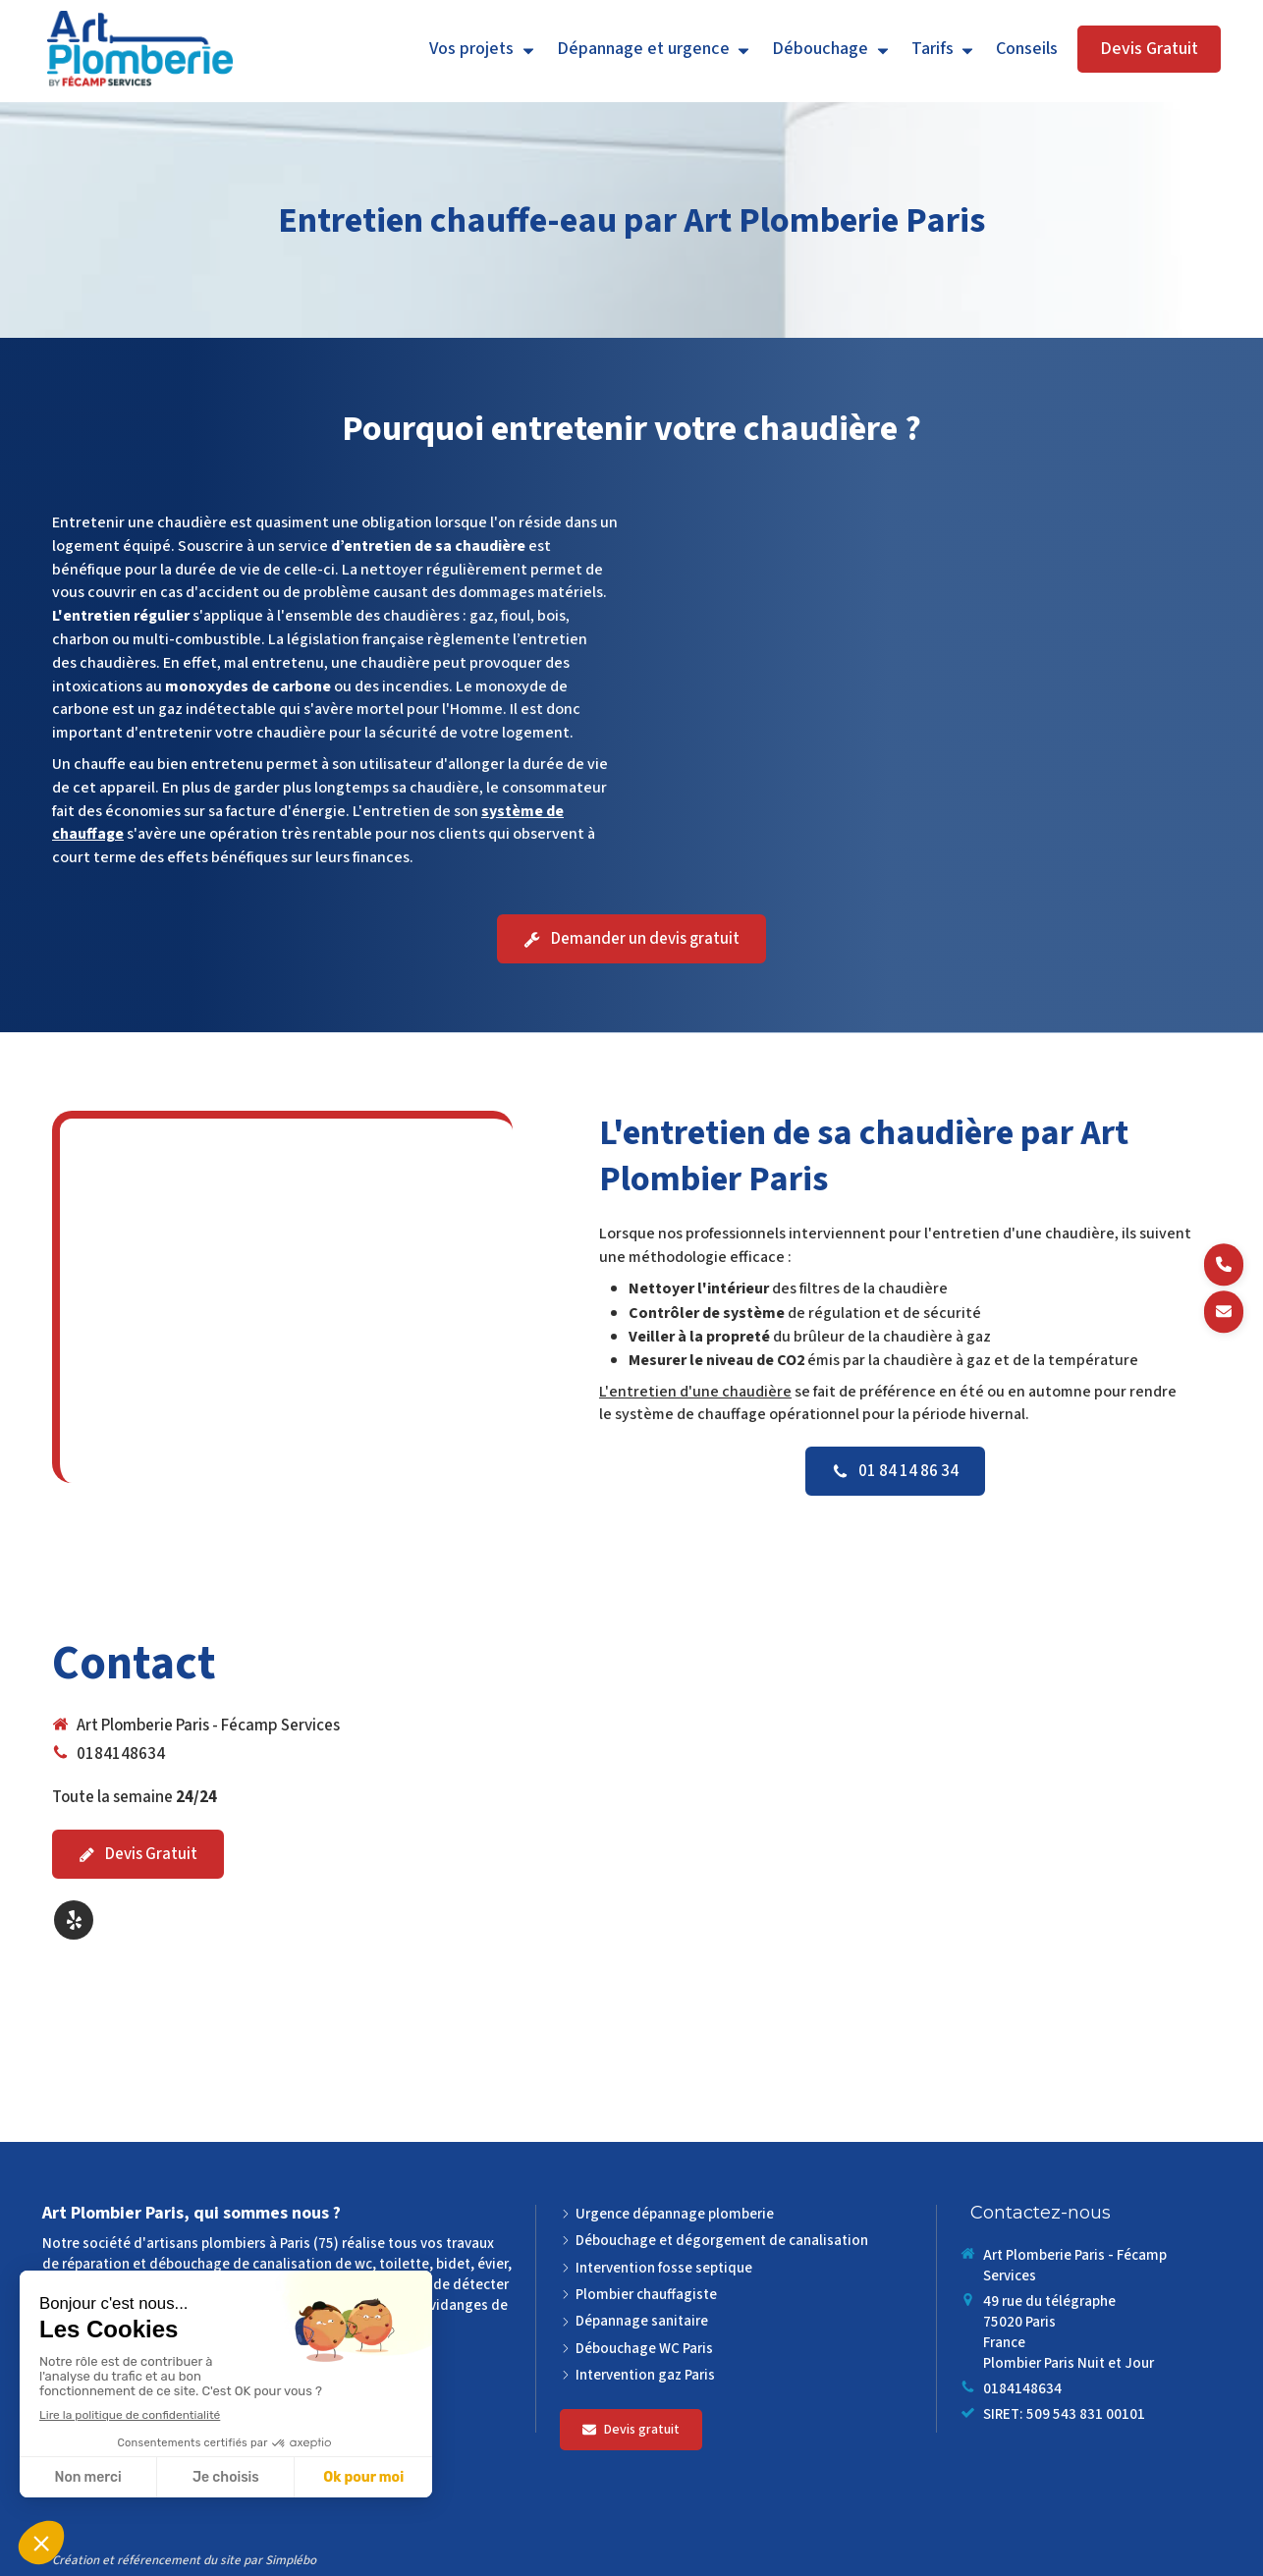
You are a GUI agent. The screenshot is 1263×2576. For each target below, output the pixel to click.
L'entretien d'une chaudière (695, 1391)
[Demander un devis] (1223, 1311)
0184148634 (121, 1754)
